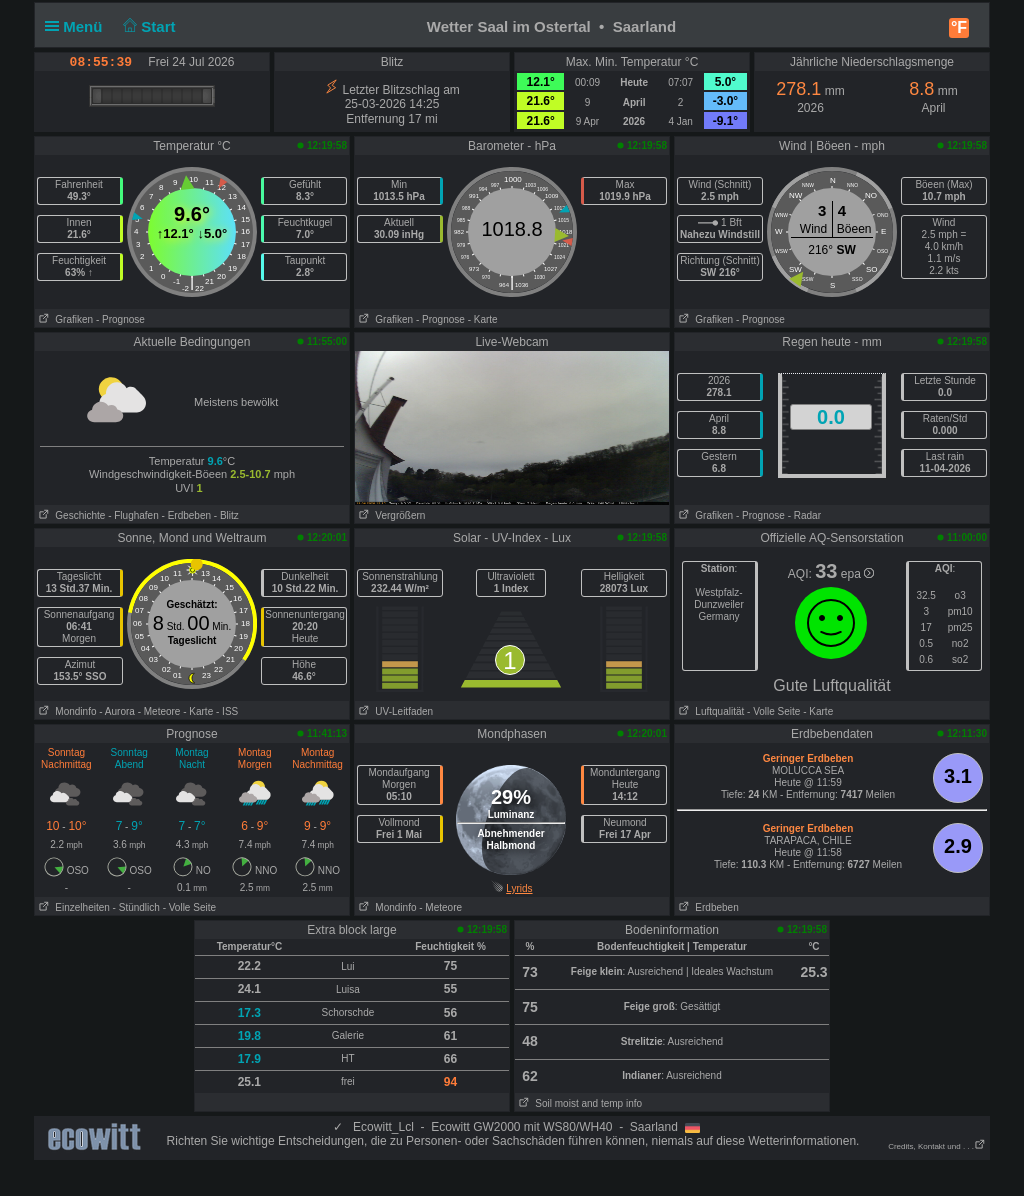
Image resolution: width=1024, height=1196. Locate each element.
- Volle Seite (773, 711)
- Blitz (226, 515)
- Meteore (159, 711)
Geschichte (70, 515)
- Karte (483, 319)
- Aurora (117, 711)
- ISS (227, 711)
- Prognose (120, 319)
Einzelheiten (72, 907)
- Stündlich (136, 907)
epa (857, 574)
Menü (78, 26)
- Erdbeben (186, 515)
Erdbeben (707, 907)
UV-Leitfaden (394, 711)
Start (147, 26)
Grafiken (64, 319)
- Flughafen (133, 515)
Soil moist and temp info (578, 1103)
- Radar (804, 515)
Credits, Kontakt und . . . (937, 1146)
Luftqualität (709, 711)
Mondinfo (65, 711)
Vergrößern (390, 515)
